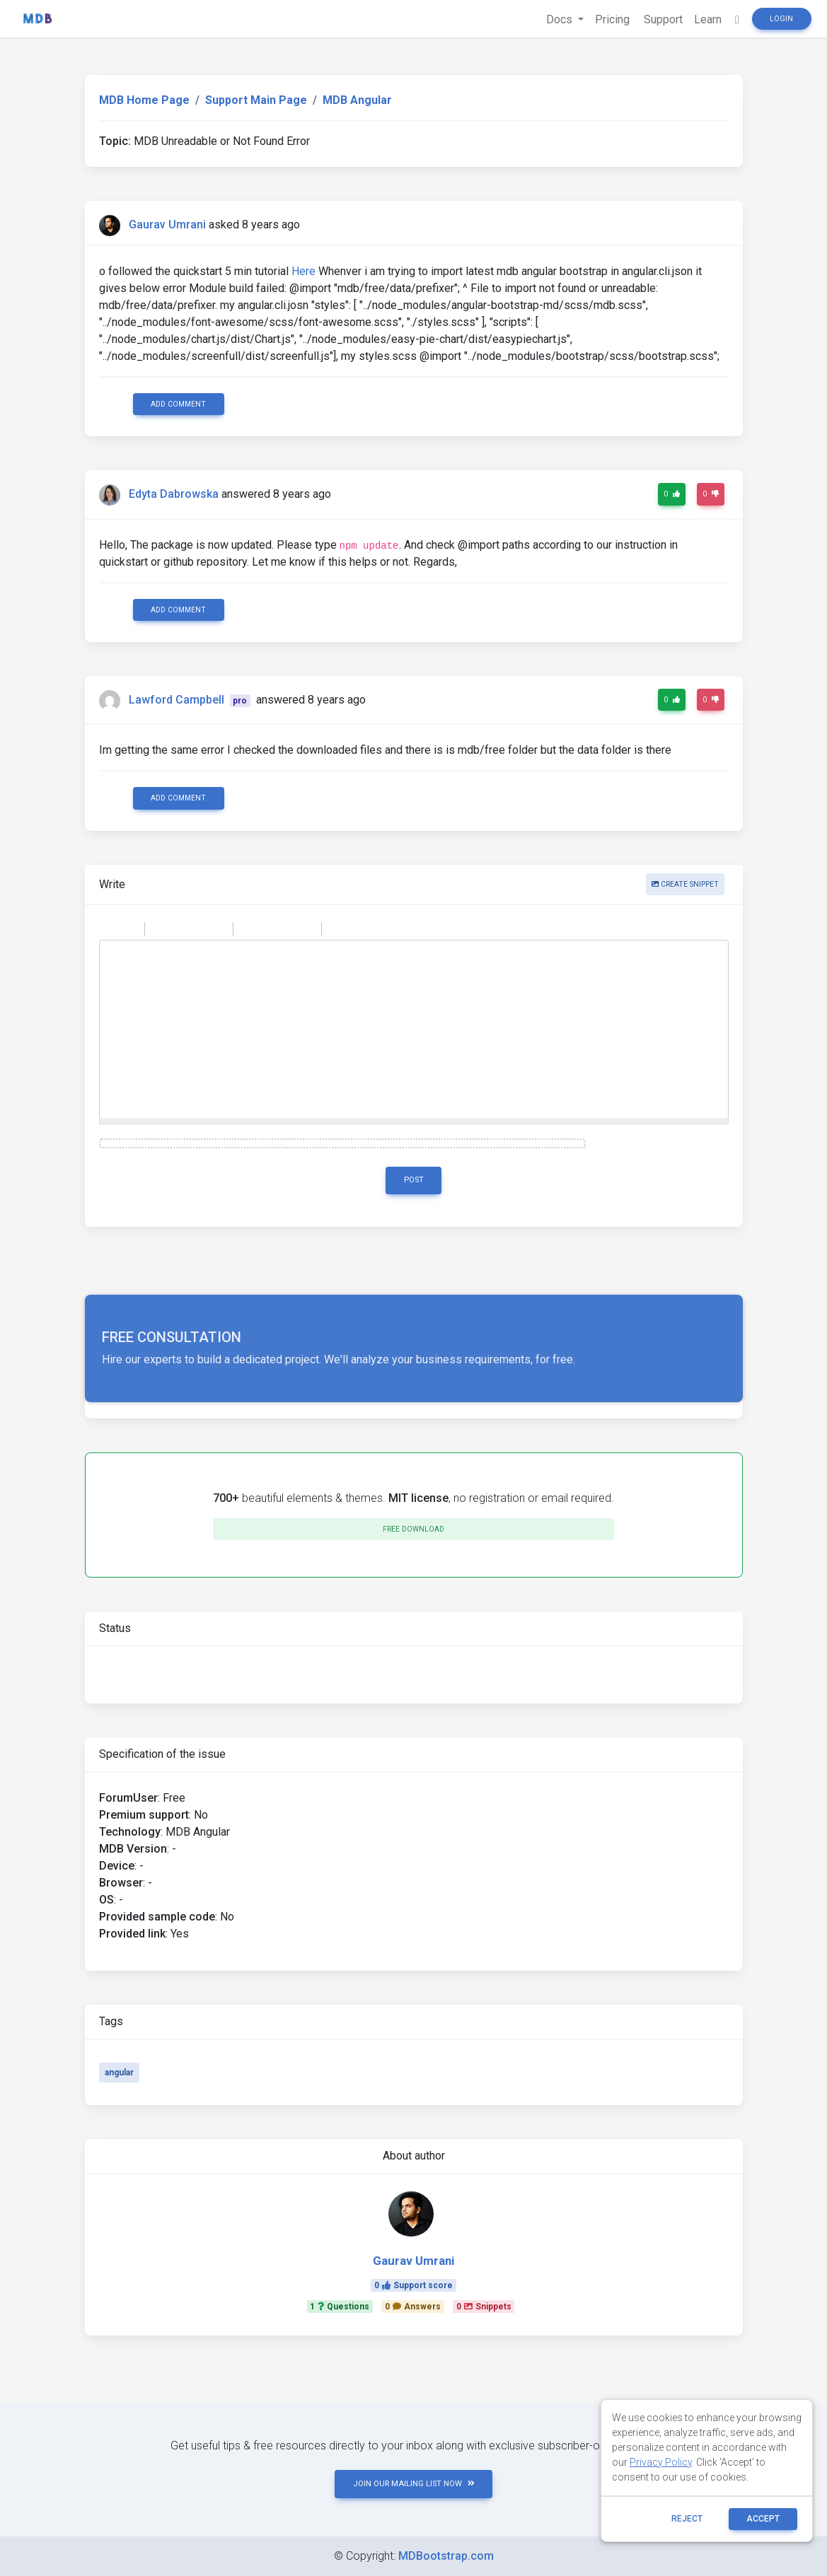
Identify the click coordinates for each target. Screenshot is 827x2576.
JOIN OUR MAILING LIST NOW (414, 2483)
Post (414, 1179)
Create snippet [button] (685, 884)
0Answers (413, 2307)
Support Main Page (256, 100)
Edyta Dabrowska (174, 494)
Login (781, 18)
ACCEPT (763, 2519)
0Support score (413, 2285)
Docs (560, 19)
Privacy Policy (661, 2462)
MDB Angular (357, 100)
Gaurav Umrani (167, 224)
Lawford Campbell (176, 699)
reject (686, 2519)
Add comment (178, 404)
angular (119, 2072)
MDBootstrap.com (446, 2556)
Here (303, 271)
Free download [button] (413, 1529)
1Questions (339, 2307)
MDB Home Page (144, 100)
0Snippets (483, 2307)
